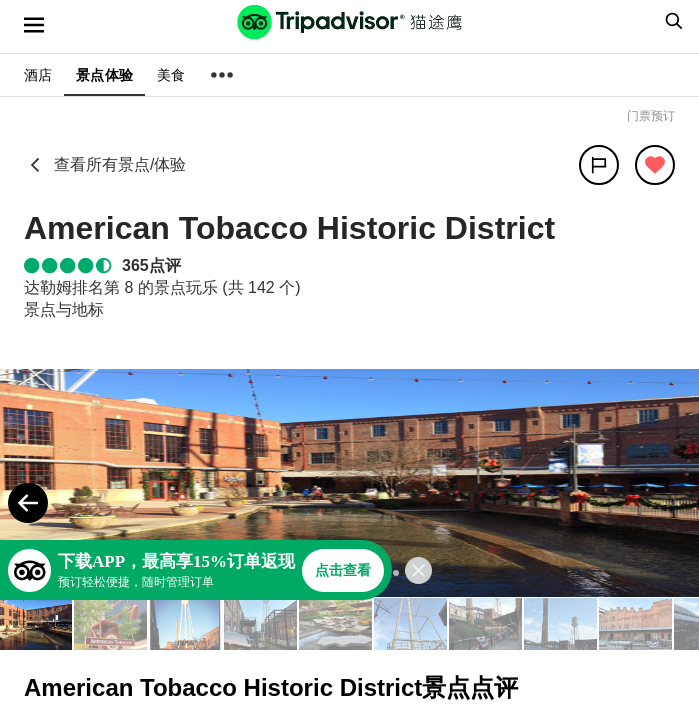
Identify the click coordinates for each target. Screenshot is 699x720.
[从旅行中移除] (655, 165)
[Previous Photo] (28, 503)
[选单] (34, 25)
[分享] (599, 165)
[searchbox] (671, 21)
